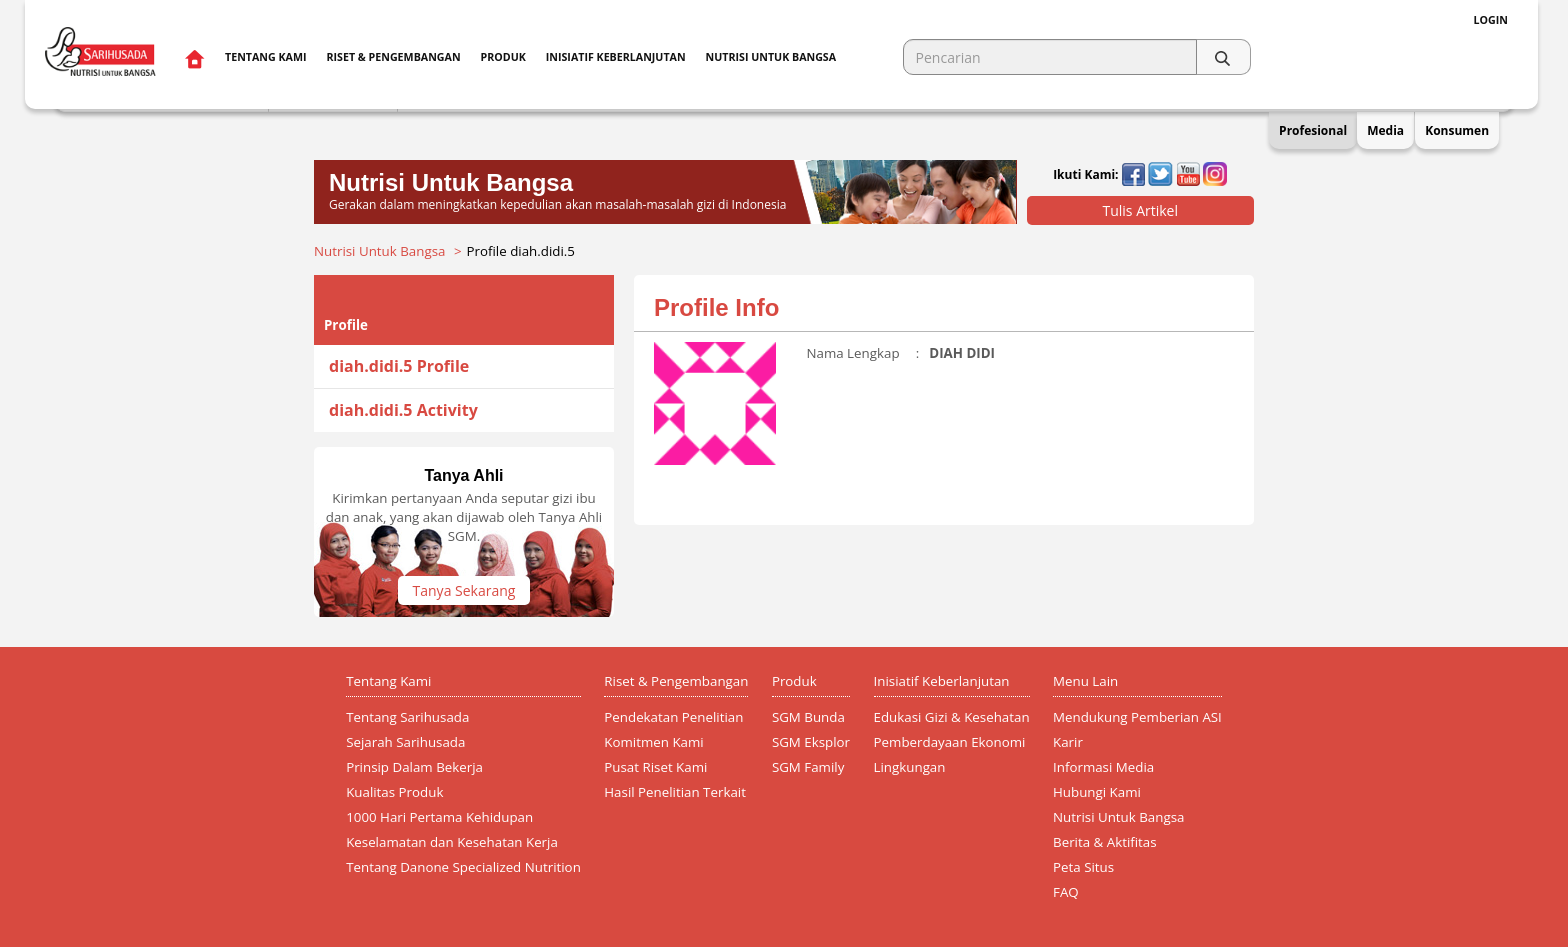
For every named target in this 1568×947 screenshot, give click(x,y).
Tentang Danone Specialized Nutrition (463, 867)
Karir (1068, 742)
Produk (503, 57)
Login (1491, 20)
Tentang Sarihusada (407, 717)
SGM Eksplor (811, 742)
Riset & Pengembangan (393, 57)
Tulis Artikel (1140, 210)
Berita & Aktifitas (1105, 842)
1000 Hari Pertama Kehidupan (439, 817)
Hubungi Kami (1097, 792)
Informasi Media (1103, 767)
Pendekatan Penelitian (673, 717)
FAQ (1066, 892)
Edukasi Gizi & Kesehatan (952, 717)
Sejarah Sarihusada (405, 742)
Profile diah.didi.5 (521, 251)
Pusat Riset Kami (655, 767)
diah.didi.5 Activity (403, 410)
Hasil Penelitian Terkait (675, 792)
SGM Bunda (808, 717)
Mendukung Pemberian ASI (1137, 717)
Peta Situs (1083, 867)
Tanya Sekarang (464, 590)
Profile (346, 325)
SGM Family (808, 767)
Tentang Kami (265, 57)
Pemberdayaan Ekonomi (950, 742)
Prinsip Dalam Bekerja (414, 767)
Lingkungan (910, 767)
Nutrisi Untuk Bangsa (379, 251)
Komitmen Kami (653, 742)
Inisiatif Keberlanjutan (616, 57)
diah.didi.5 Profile (399, 366)
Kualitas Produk (394, 792)
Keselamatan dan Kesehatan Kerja (452, 842)
